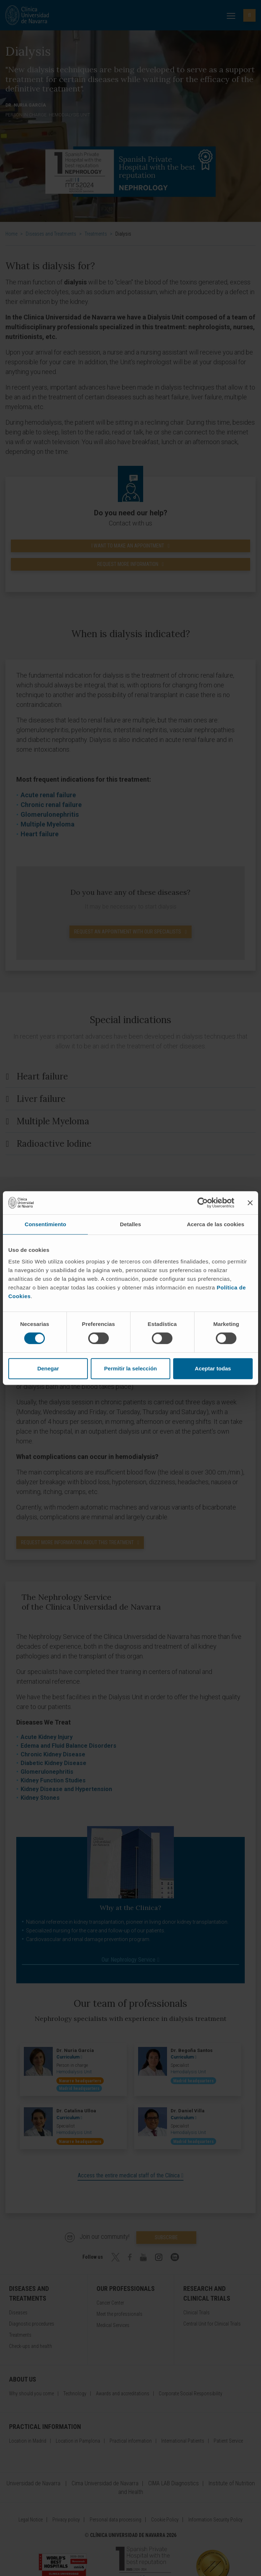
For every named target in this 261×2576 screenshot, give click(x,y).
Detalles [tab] (130, 1224)
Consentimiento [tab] (45, 1224)
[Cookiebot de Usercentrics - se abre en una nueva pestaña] (202, 1202)
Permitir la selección (130, 1368)
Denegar (48, 1368)
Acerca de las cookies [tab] (215, 1224)
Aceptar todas (213, 1368)
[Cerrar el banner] (250, 1202)
